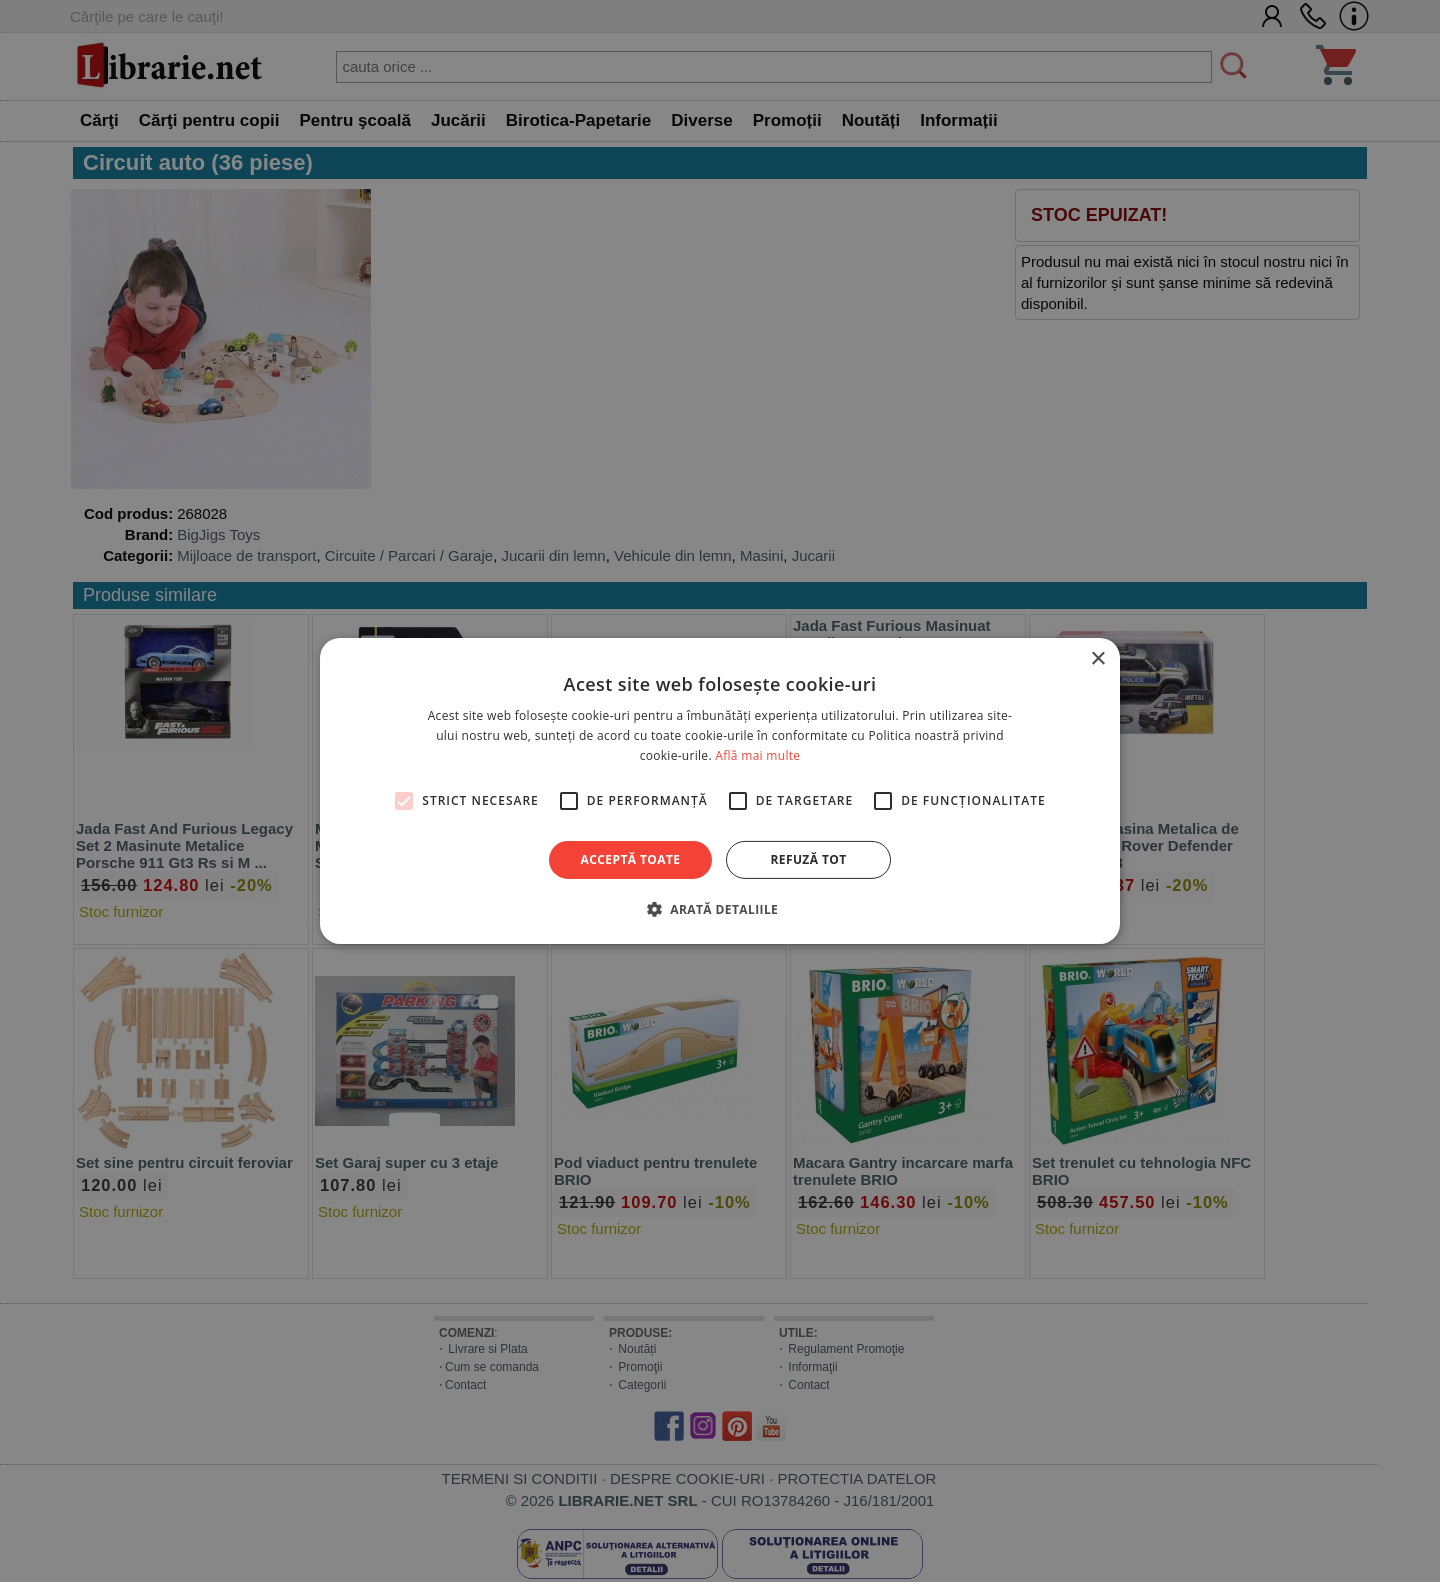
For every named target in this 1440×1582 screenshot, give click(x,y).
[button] (720, 909)
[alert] (720, 791)
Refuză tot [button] (808, 859)
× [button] (1097, 659)
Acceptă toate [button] (631, 859)
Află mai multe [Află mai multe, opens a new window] (757, 755)
